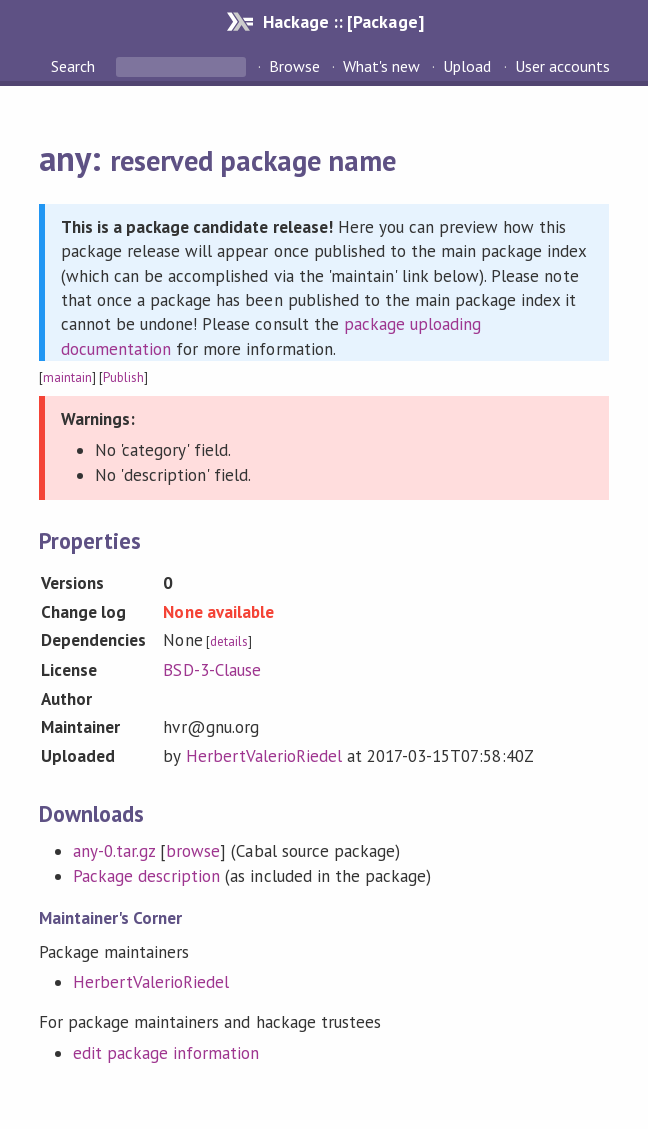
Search (75, 66)
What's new (381, 66)
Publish (123, 377)
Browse (294, 66)
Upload (467, 66)
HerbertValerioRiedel (264, 756)
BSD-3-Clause (211, 670)
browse (193, 851)
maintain (67, 377)
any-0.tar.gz (114, 851)
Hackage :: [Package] (343, 21)
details (229, 641)
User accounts (562, 66)
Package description (146, 876)
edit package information (166, 1053)
